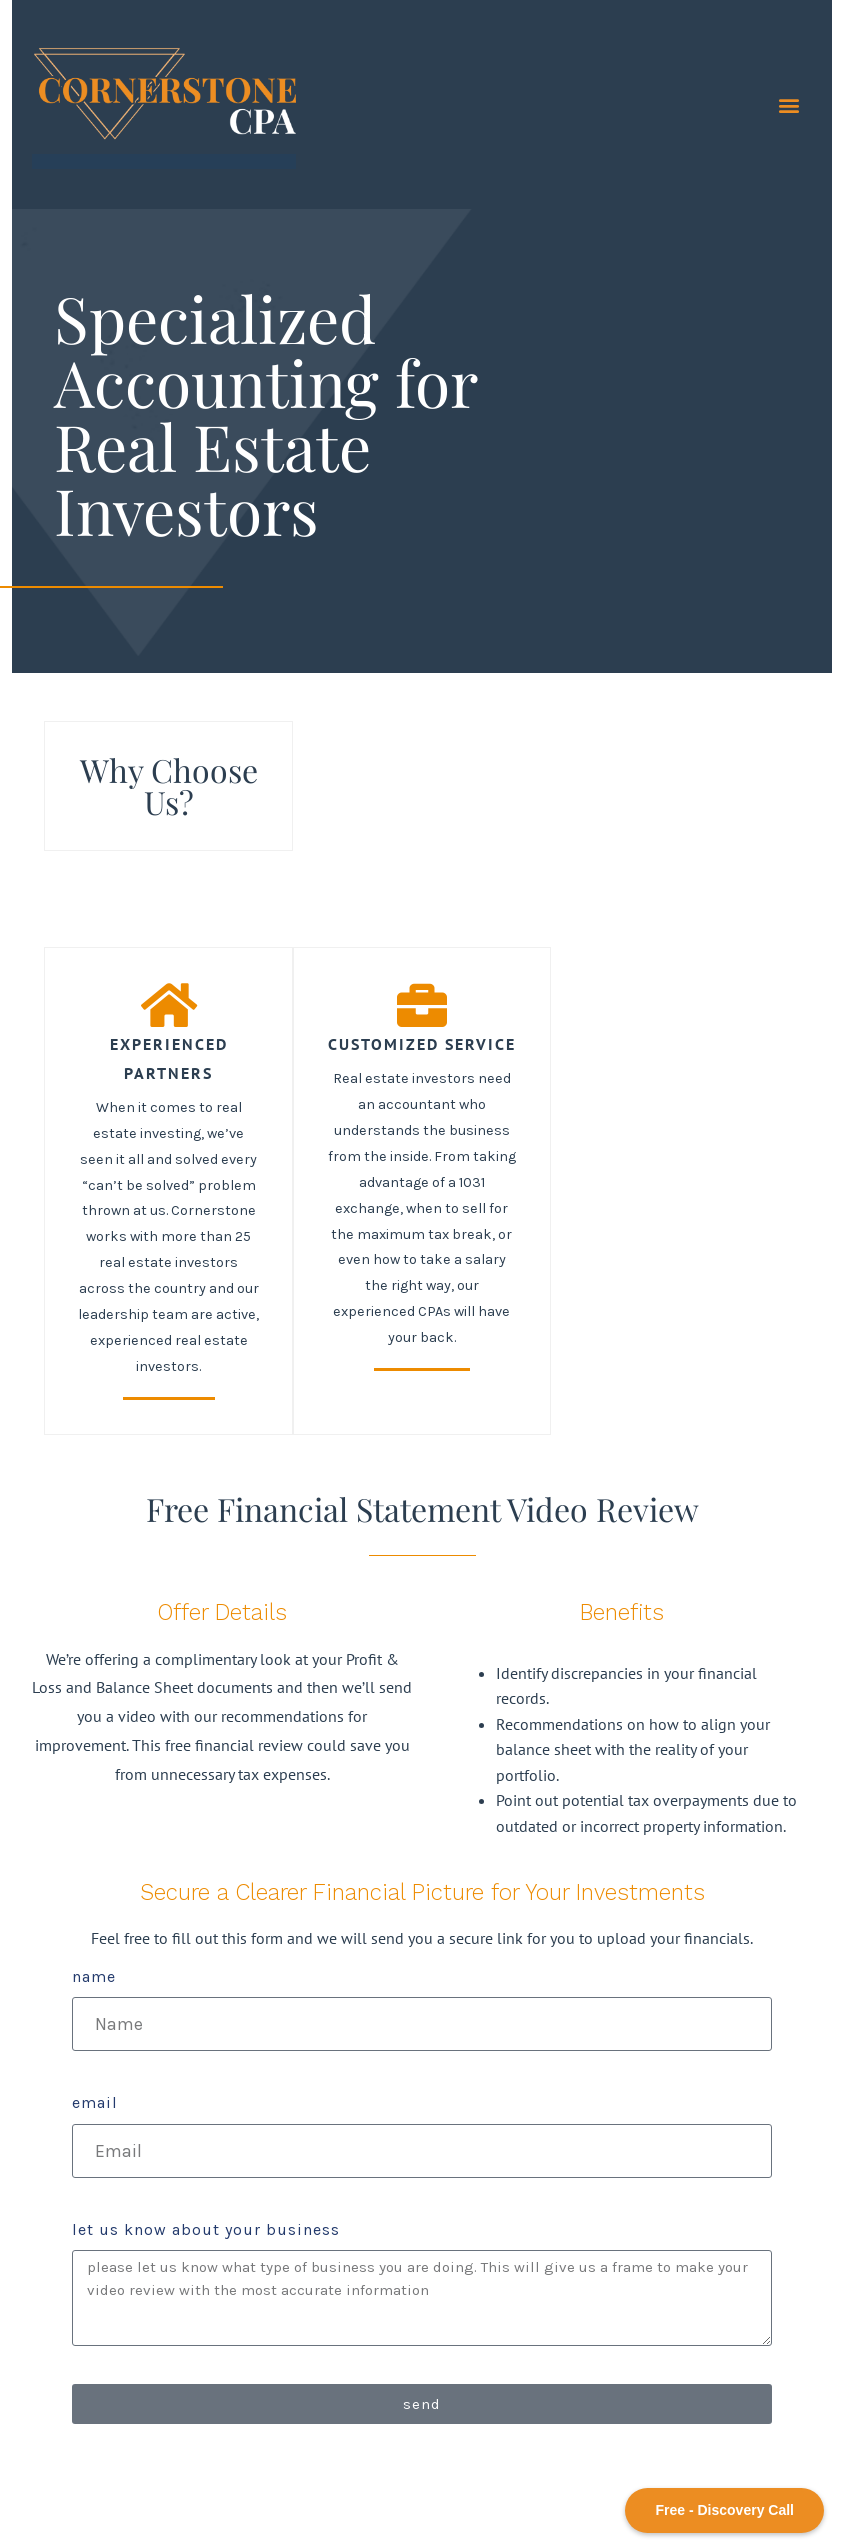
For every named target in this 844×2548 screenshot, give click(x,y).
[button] (788, 104)
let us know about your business (206, 2229)
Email (95, 2102)
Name (94, 1976)
